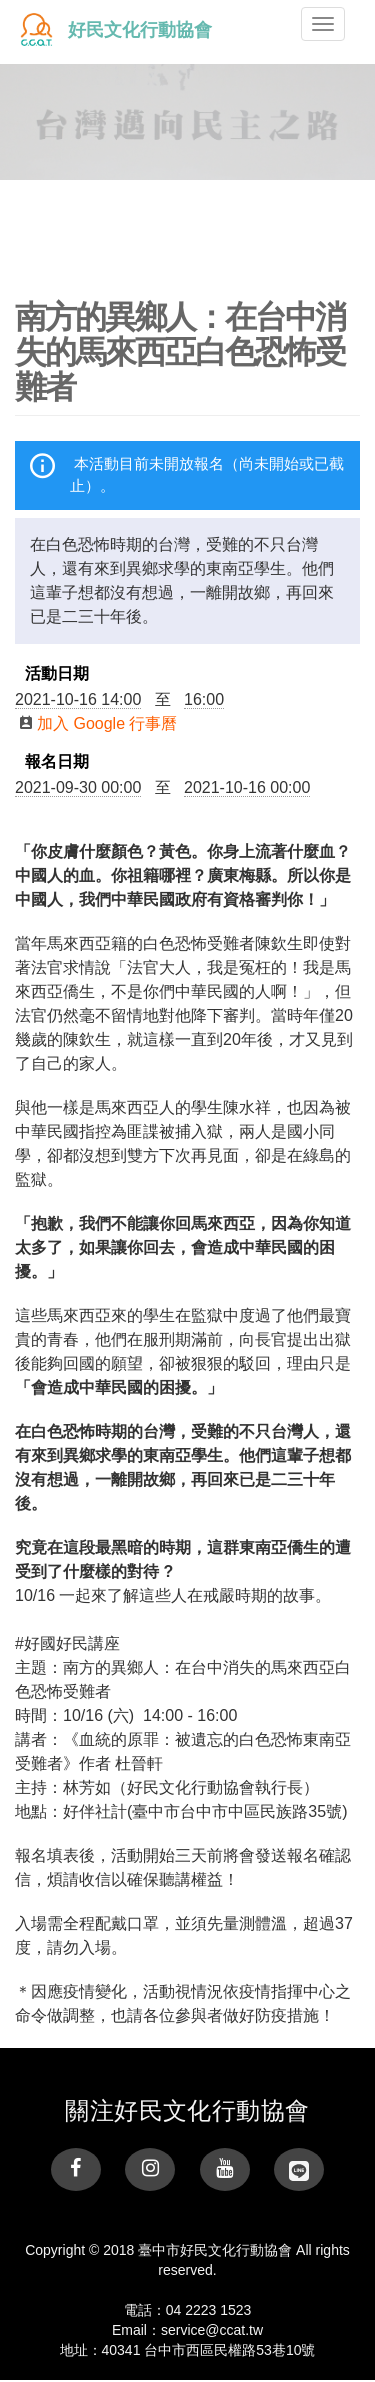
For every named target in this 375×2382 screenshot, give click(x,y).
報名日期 (57, 762)
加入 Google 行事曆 (98, 723)
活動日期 (57, 674)
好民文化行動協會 (140, 30)
